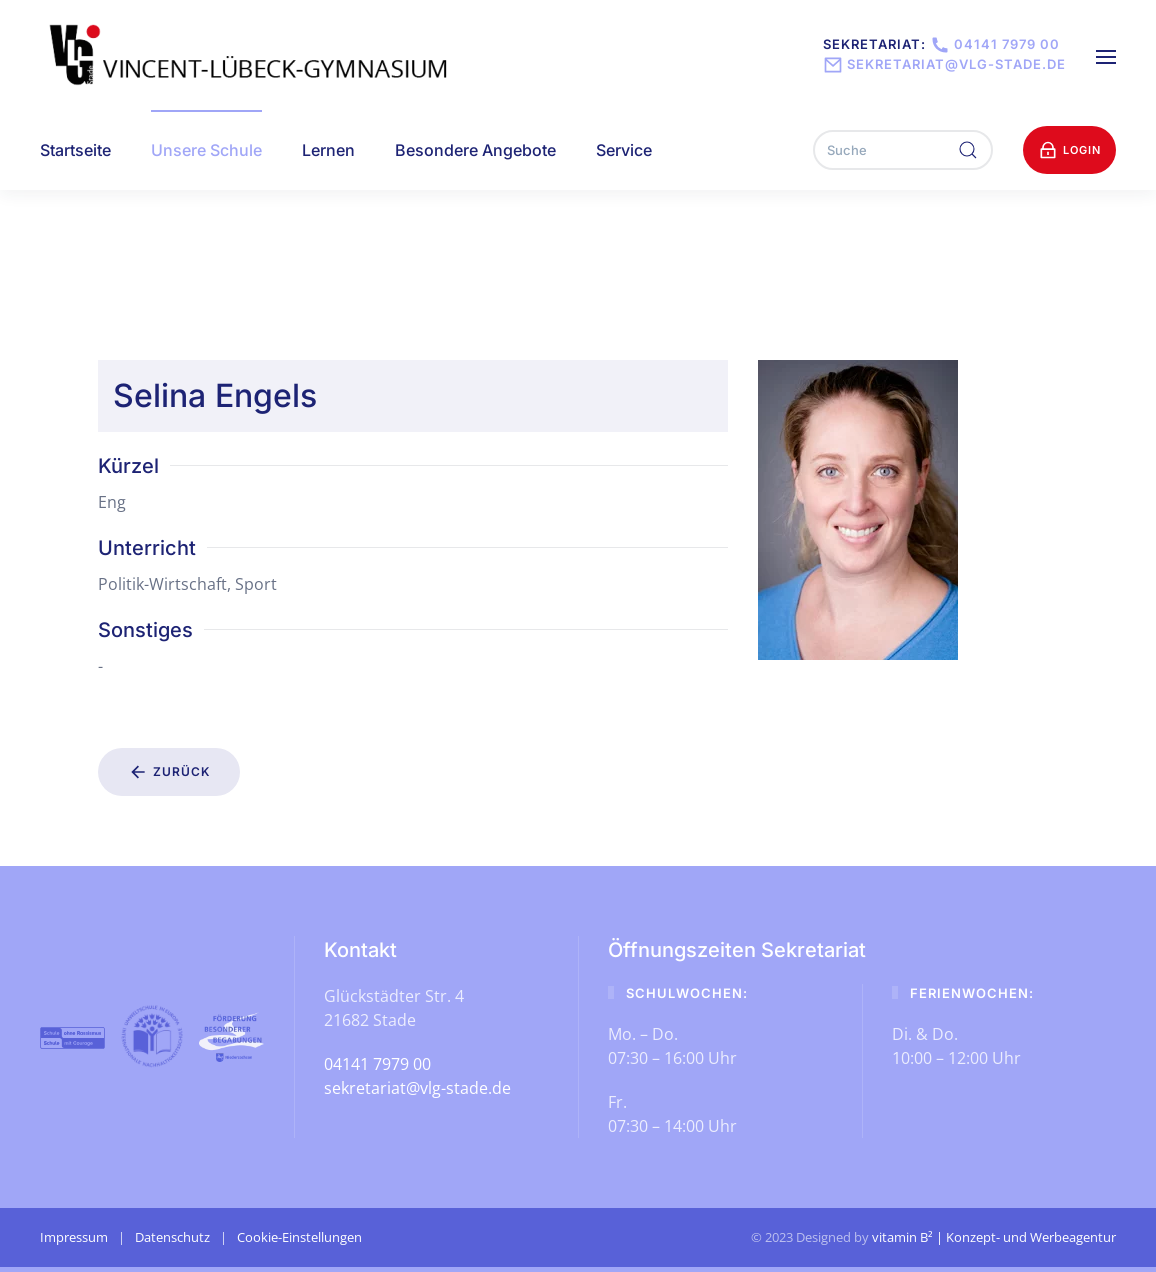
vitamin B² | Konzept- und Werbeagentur (994, 1237)
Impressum (74, 1237)
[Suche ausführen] (968, 150)
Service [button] (624, 150)
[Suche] (903, 150)
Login (1069, 150)
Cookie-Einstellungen (299, 1237)
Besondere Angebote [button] (475, 150)
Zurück (169, 772)
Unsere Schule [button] (206, 150)
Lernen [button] (328, 150)
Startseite (75, 150)
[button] (1106, 55)
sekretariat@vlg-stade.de (944, 64)
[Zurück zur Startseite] (251, 55)
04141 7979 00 (993, 44)
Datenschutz (172, 1237)
